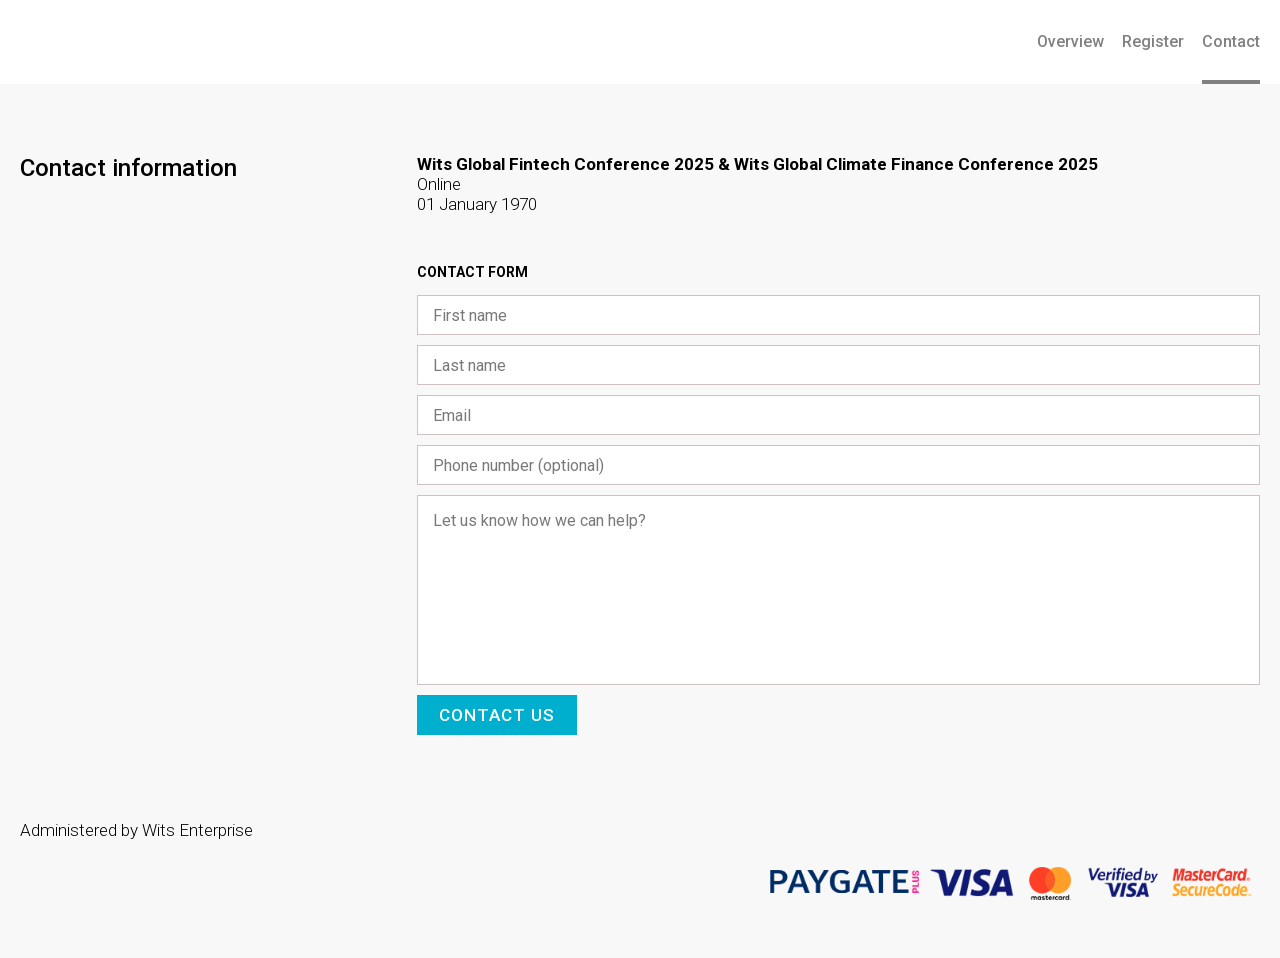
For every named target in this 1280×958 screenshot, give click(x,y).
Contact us (497, 715)
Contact (1231, 41)
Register (1153, 41)
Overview (1070, 41)
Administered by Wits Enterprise (136, 830)
